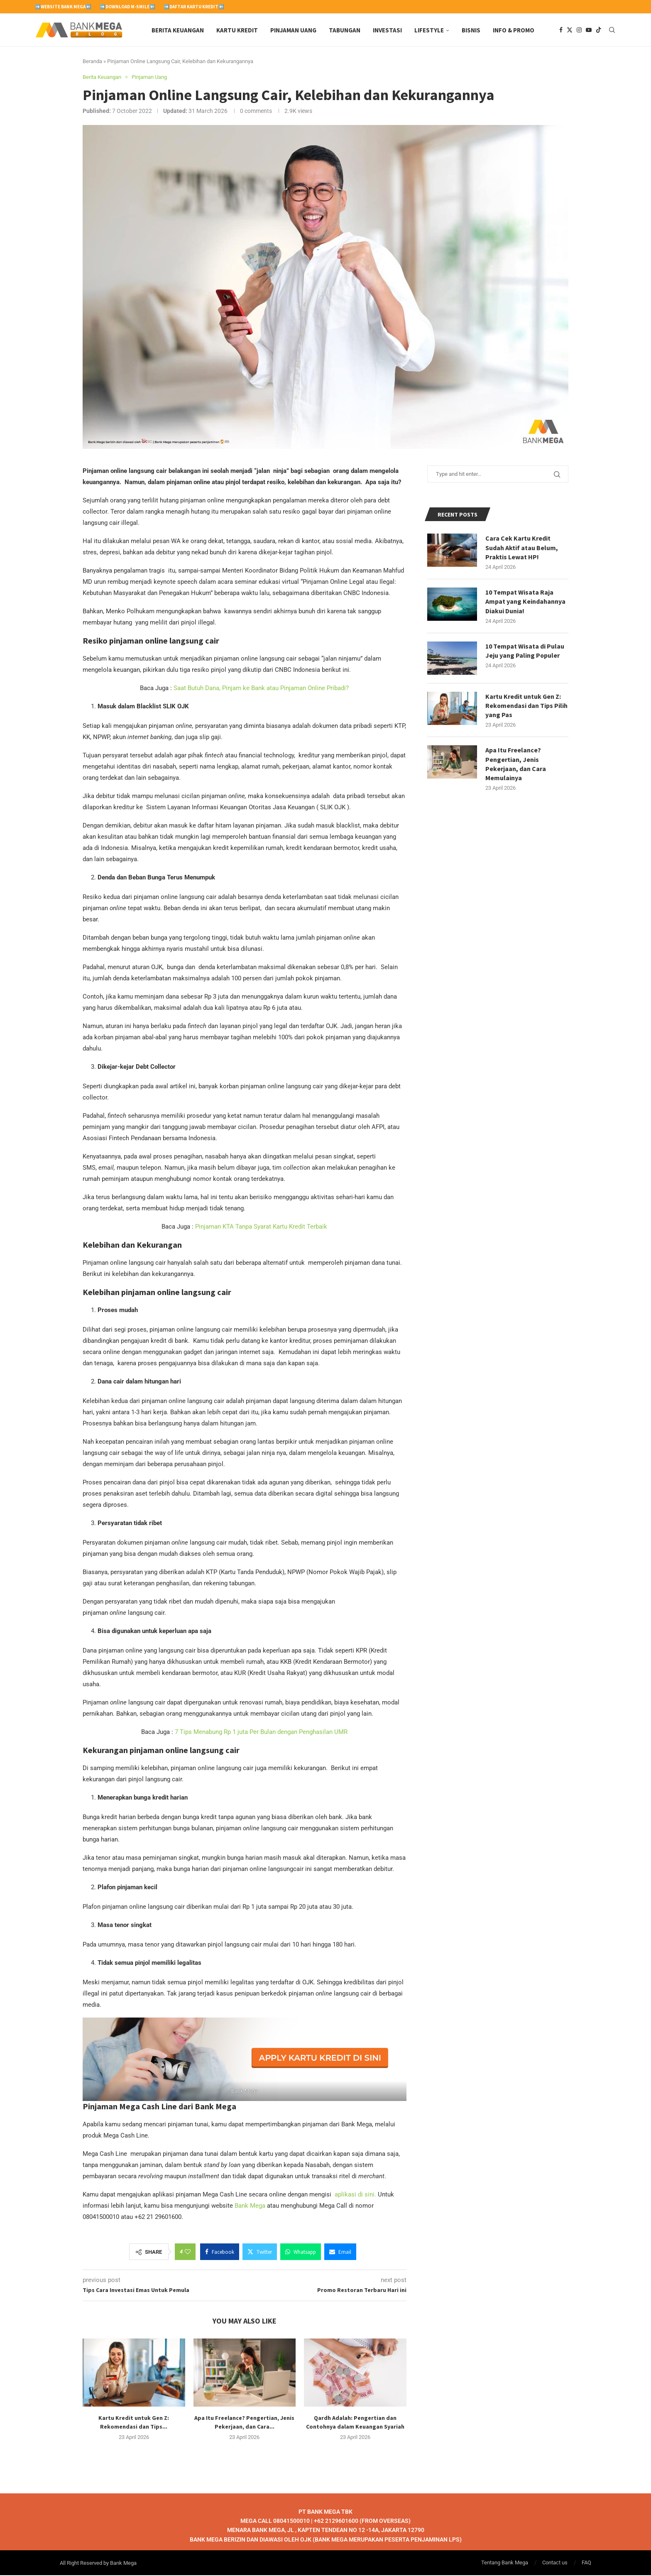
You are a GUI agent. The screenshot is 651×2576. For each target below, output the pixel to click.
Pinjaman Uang (293, 30)
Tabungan (344, 30)
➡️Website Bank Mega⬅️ (63, 7)
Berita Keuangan (178, 30)
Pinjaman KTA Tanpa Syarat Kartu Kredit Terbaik (261, 1227)
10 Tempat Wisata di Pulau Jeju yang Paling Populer (524, 651)
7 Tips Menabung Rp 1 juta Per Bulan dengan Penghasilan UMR (261, 1732)
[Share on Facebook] (219, 2252)
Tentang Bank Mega (504, 2563)
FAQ (586, 2563)
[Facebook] (561, 30)
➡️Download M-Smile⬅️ (127, 7)
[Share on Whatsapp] (300, 2252)
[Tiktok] (599, 30)
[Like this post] (188, 2252)
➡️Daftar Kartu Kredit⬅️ (194, 7)
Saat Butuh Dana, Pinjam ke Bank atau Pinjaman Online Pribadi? (261, 689)
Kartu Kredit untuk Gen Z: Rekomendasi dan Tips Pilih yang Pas (526, 706)
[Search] (612, 30)
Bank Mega (249, 2206)
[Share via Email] (340, 2252)
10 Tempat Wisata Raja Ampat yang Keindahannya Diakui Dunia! (525, 602)
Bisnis (471, 30)
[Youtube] (589, 30)
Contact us (555, 2563)
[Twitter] (570, 30)
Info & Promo (513, 30)
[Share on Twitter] (259, 2252)
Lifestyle (429, 30)
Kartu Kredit (237, 30)
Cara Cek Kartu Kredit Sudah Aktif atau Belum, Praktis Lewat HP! (521, 548)
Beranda (92, 62)
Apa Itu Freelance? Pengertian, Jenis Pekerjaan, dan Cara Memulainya (515, 765)
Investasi (387, 30)
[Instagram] (579, 30)
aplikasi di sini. (355, 2195)
